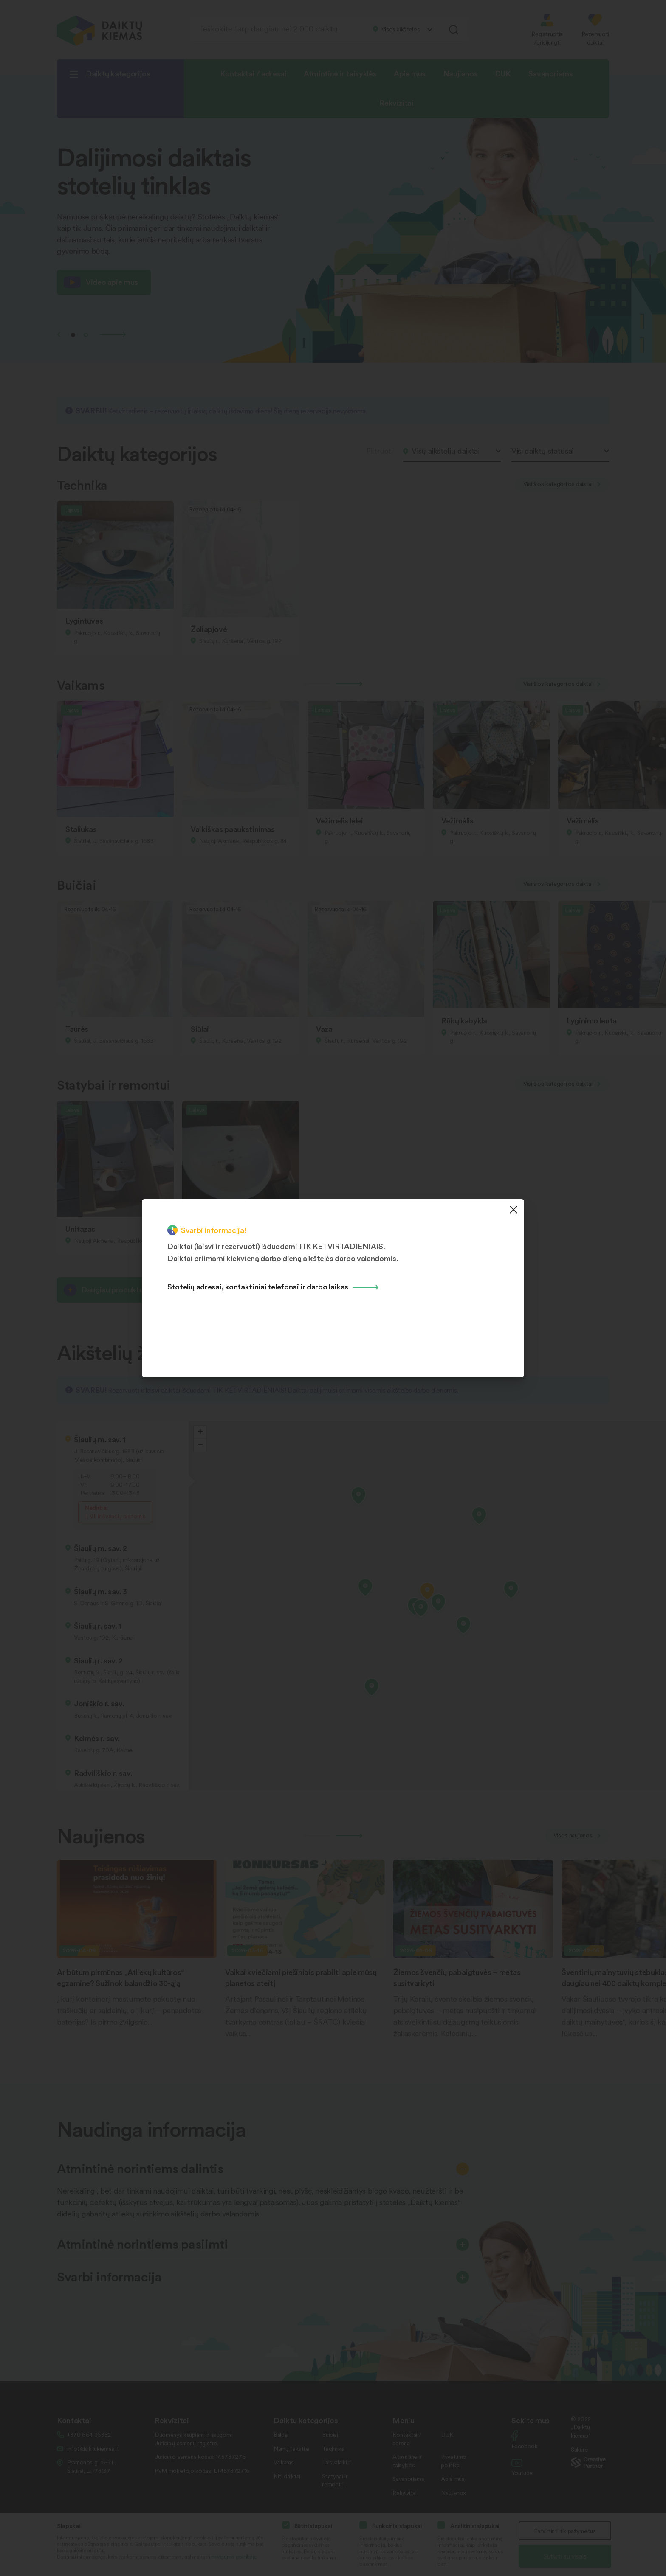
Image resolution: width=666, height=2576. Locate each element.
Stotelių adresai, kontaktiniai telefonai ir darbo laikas (257, 1286)
